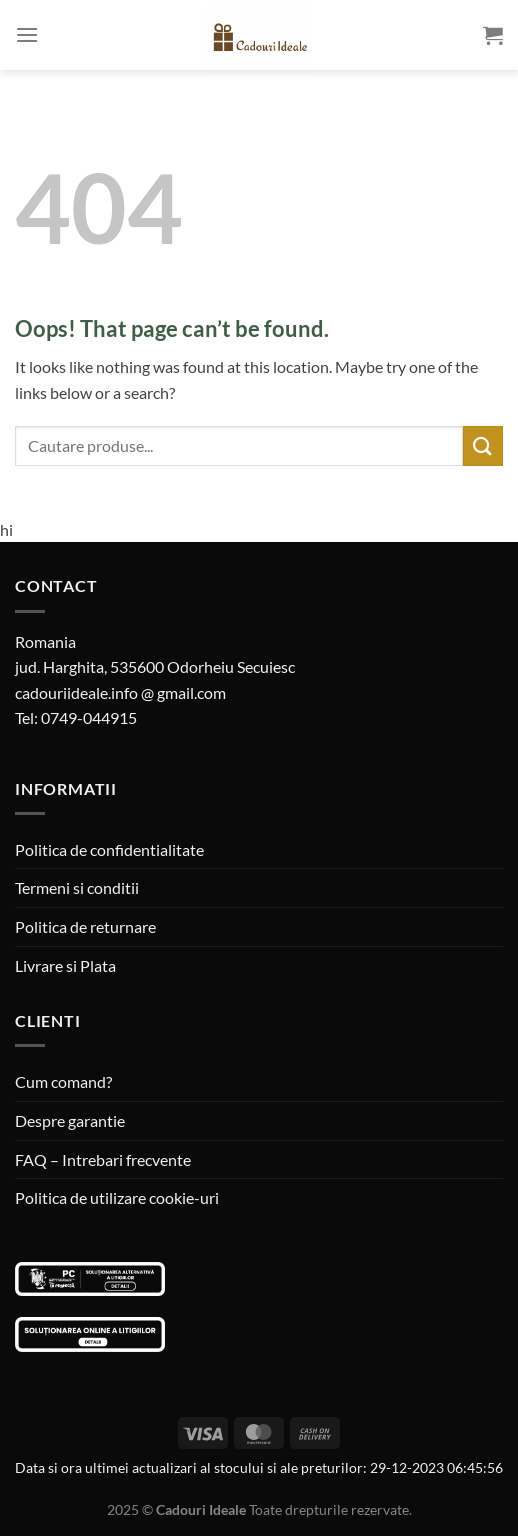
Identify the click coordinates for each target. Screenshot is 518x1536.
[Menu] (27, 34)
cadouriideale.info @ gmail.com (120, 692)
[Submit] (483, 445)
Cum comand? (63, 1081)
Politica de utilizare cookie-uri (117, 1197)
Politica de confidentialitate (109, 849)
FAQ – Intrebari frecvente (103, 1159)
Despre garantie (70, 1120)
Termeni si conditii (77, 887)
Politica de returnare (85, 926)
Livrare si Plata (65, 965)
